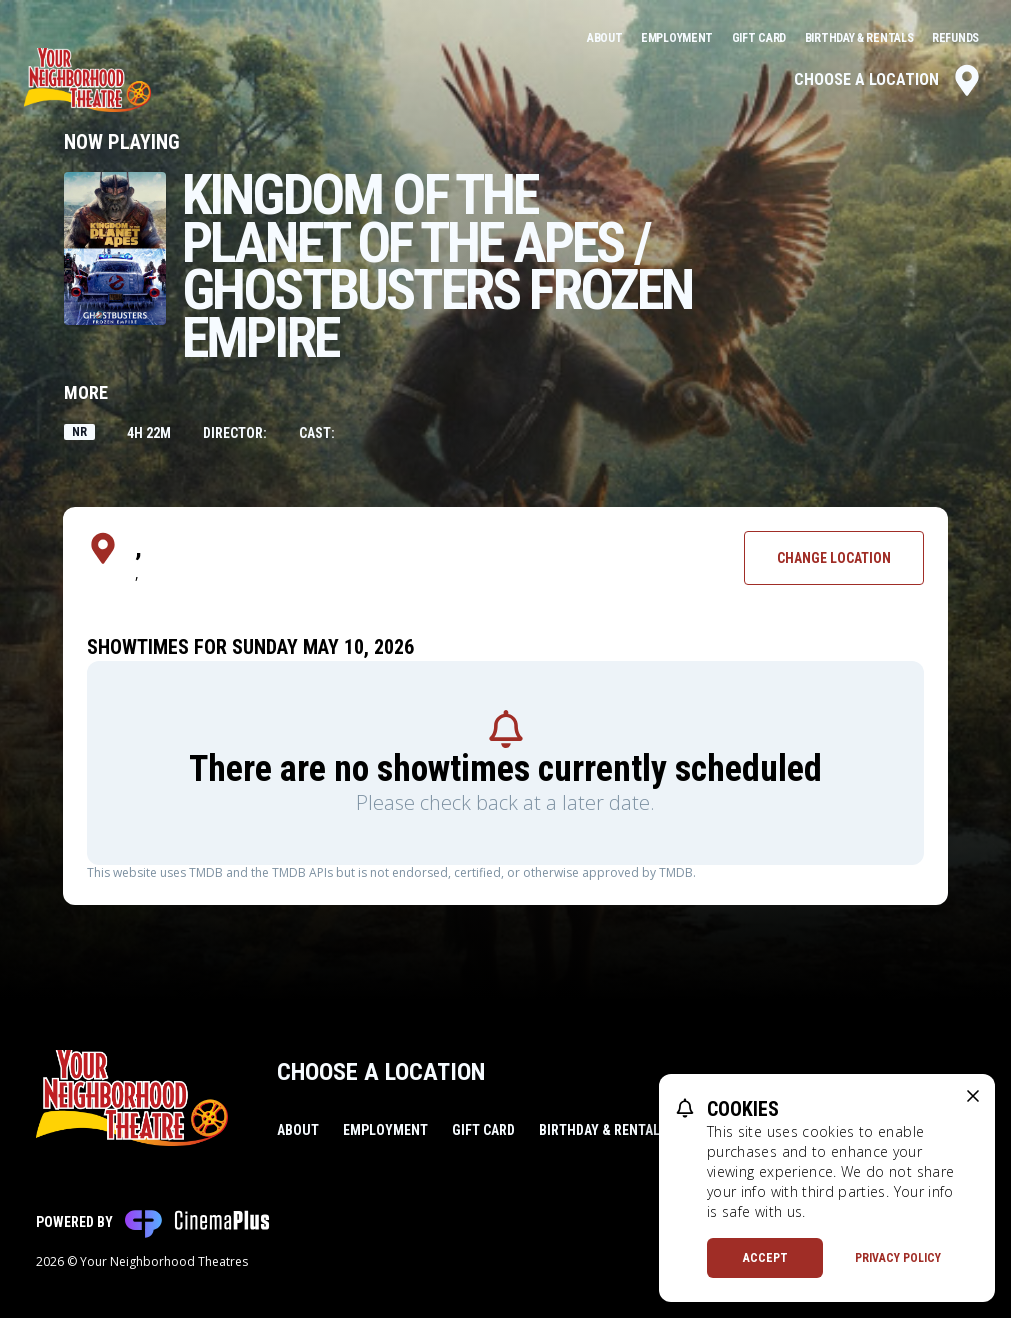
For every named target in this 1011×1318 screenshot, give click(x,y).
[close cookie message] (973, 1096)
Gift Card (760, 38)
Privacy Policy (898, 1258)
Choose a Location (888, 80)
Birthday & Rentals (860, 38)
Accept (765, 1258)
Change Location (834, 558)
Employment (678, 38)
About (606, 38)
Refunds (955, 38)
